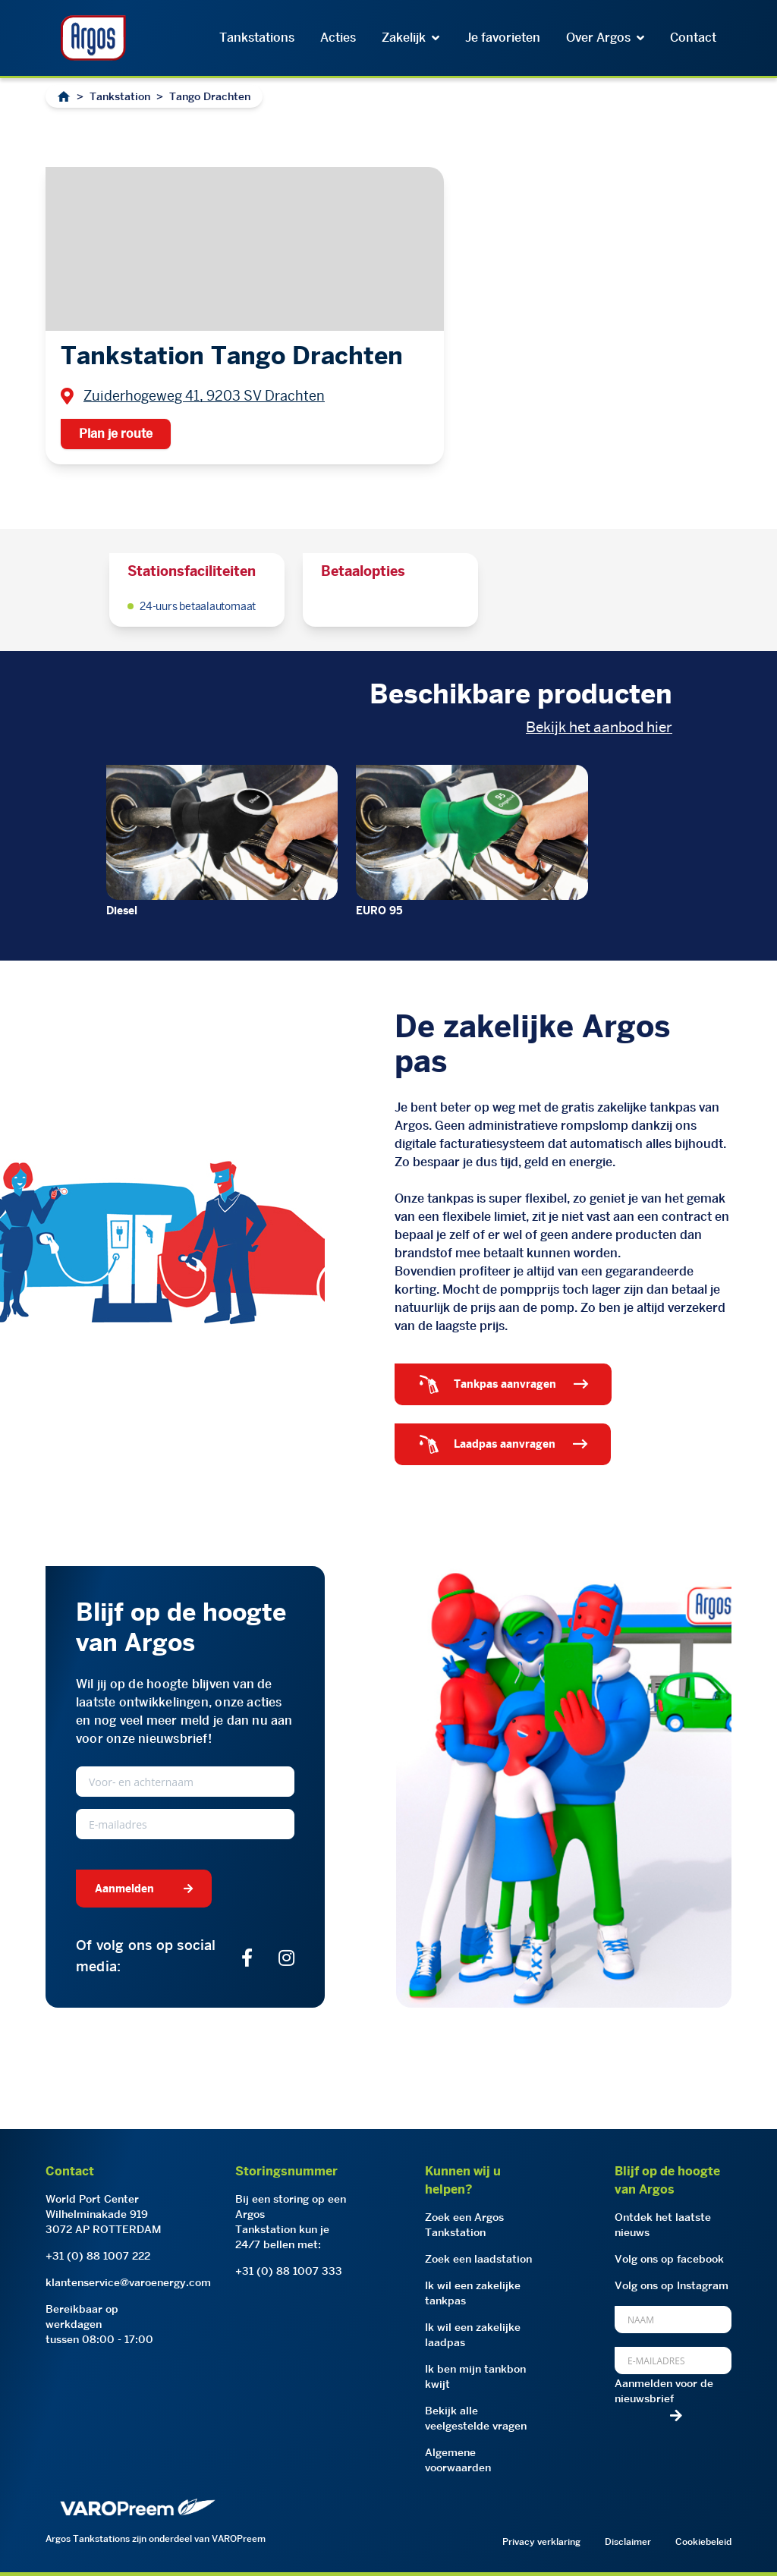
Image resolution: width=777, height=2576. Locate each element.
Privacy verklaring (541, 2541)
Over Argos (605, 38)
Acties (338, 38)
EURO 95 (379, 910)
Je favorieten (502, 38)
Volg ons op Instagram (671, 2285)
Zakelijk (410, 38)
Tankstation (120, 96)
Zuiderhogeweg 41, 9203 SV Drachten (204, 396)
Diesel (121, 910)
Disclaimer (628, 2541)
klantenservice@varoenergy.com (128, 2282)
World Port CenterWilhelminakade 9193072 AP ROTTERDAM (104, 2214)
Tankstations (256, 38)
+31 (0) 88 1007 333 (288, 2271)
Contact (693, 38)
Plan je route (116, 434)
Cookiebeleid (703, 2541)
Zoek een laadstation (478, 2259)
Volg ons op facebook (669, 2259)
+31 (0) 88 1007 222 (98, 2256)
